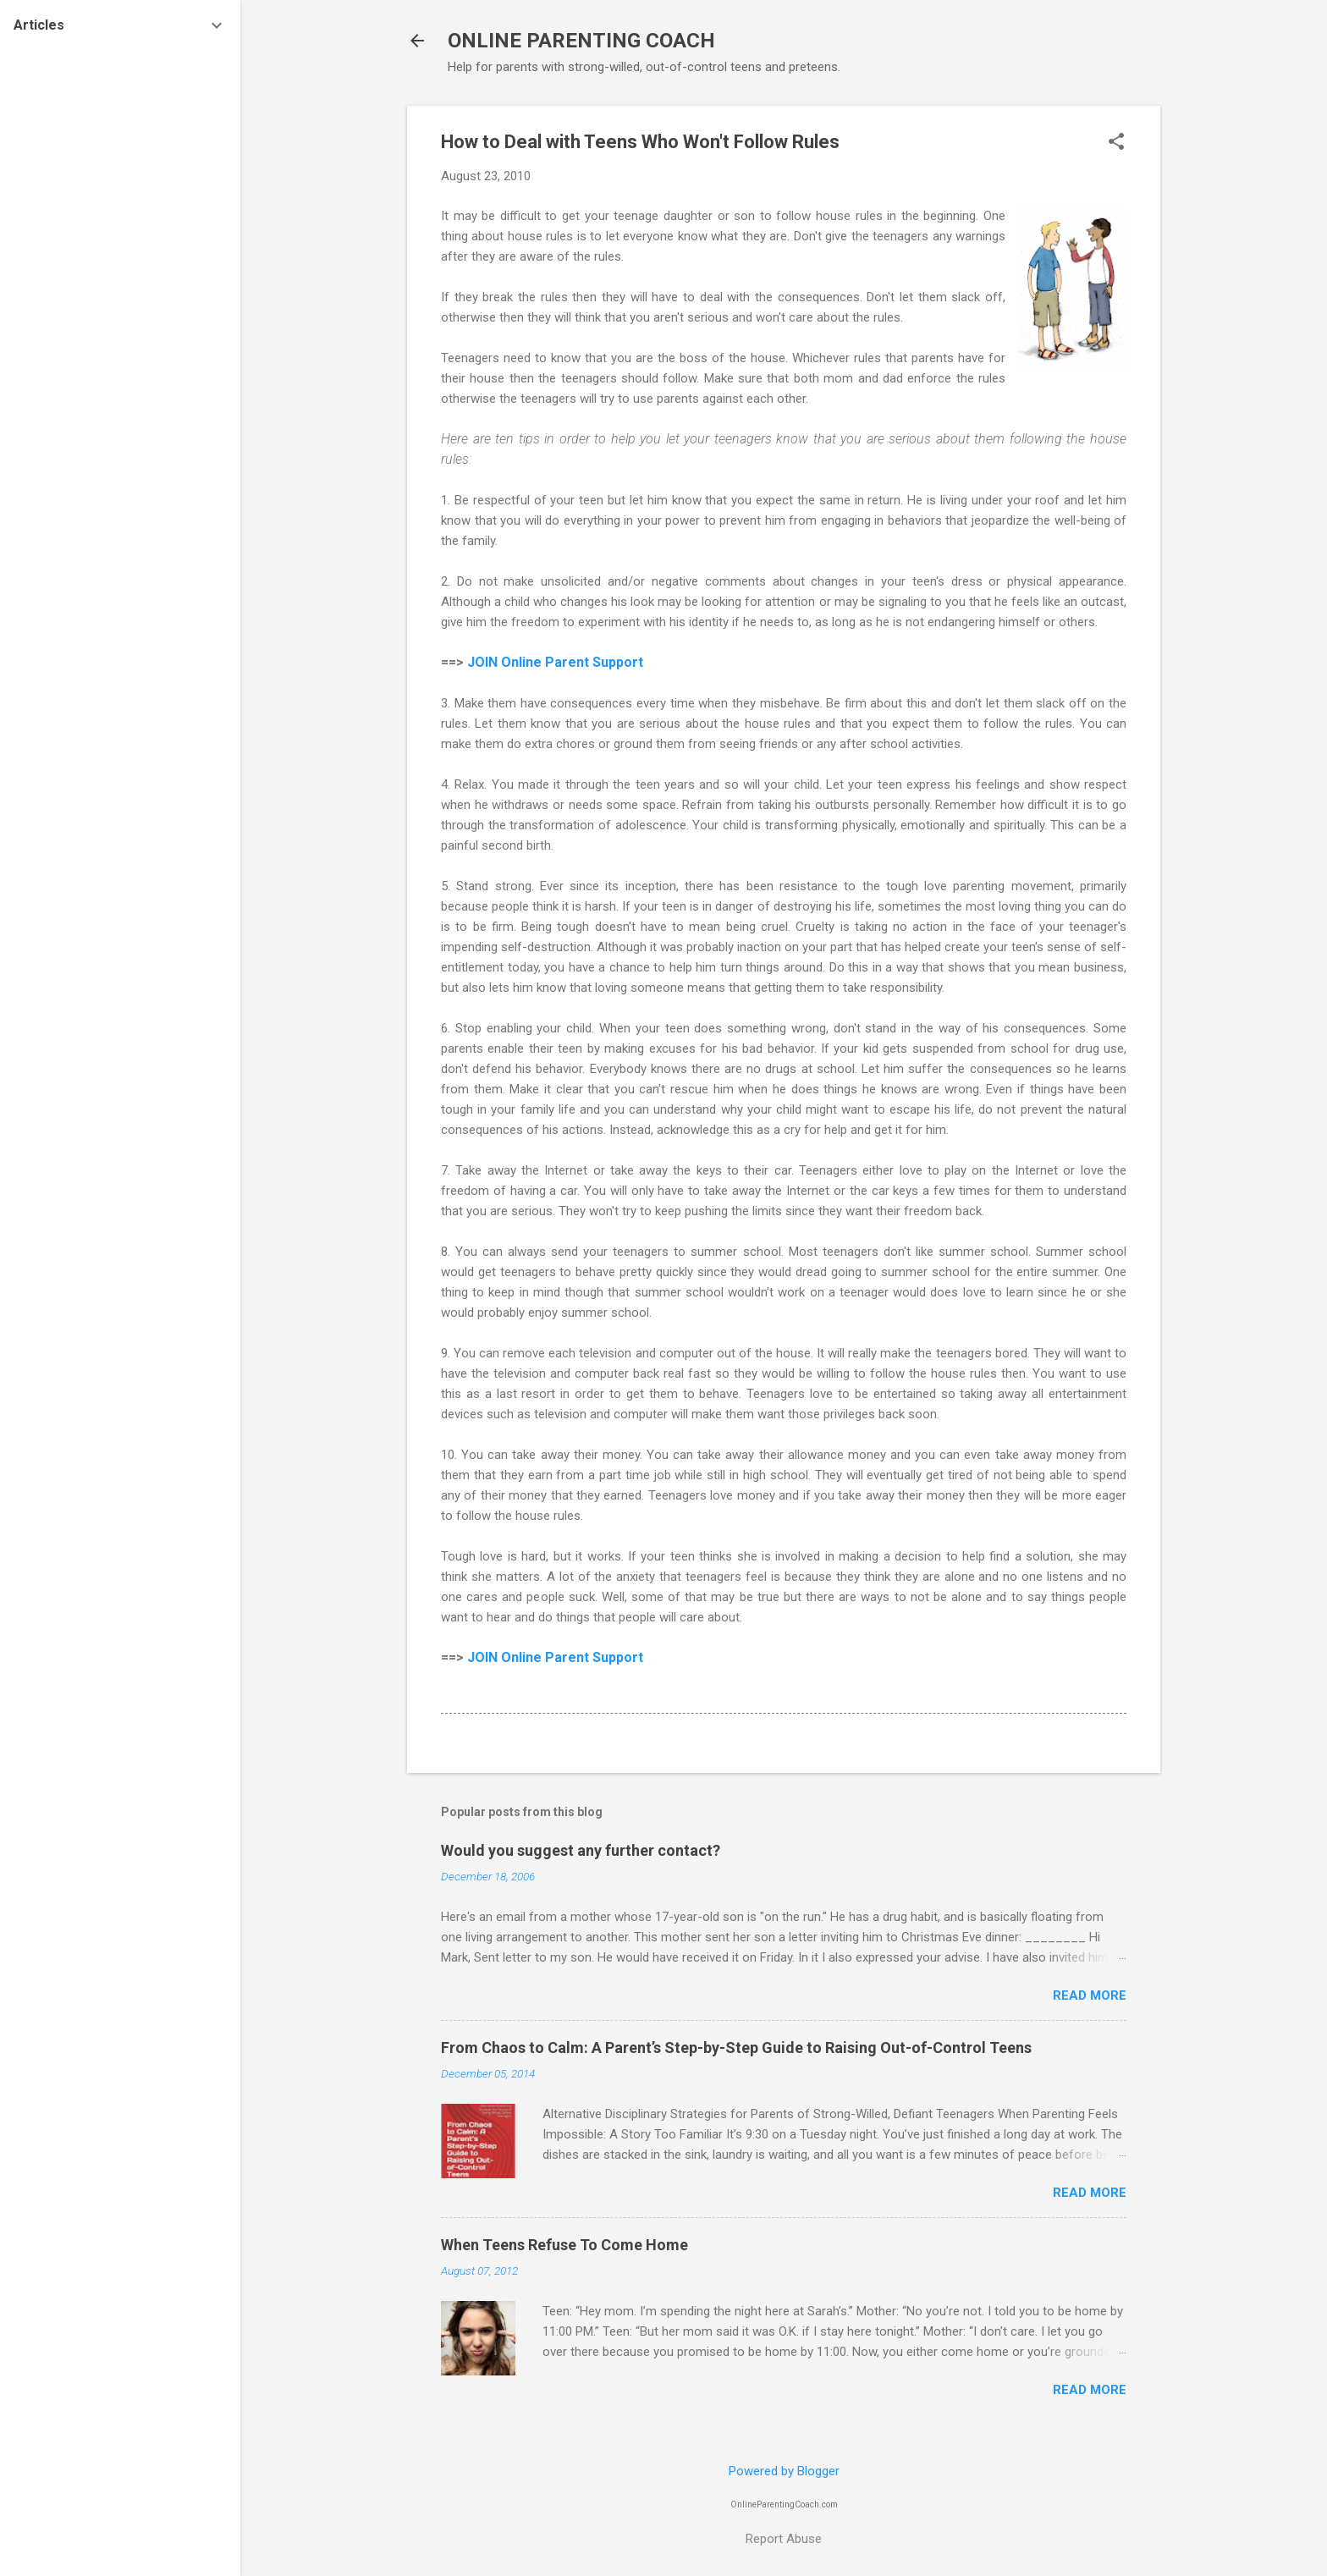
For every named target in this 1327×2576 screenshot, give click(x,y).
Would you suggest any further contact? (580, 1850)
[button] (1116, 143)
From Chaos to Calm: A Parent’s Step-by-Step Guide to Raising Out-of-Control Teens (736, 2047)
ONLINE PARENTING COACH (581, 40)
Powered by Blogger (784, 2471)
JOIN (484, 662)
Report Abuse (784, 2538)
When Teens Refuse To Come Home (564, 2245)
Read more (1089, 1995)
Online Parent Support (572, 662)
